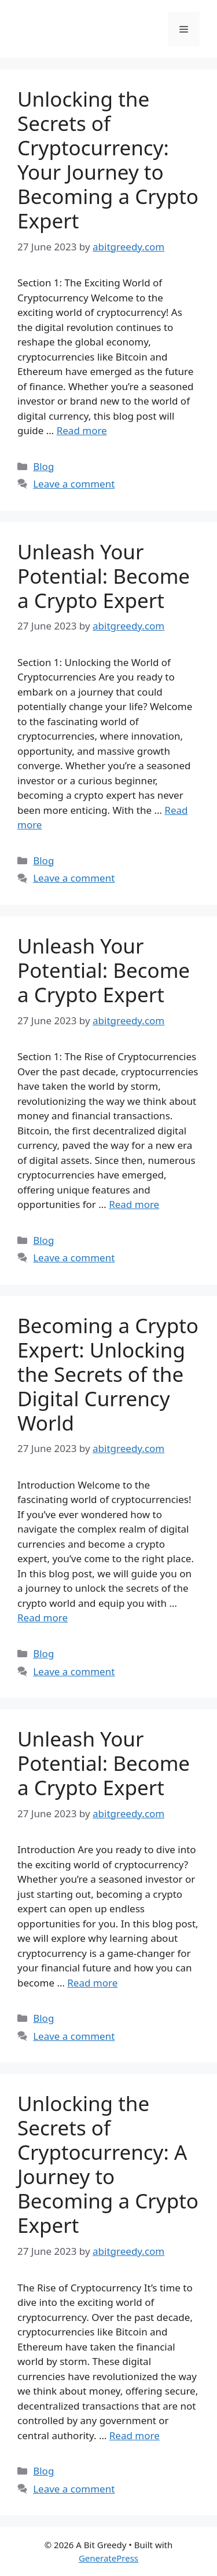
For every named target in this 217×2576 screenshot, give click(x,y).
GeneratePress (108, 2558)
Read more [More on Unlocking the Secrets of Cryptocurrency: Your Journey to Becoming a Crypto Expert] (82, 430)
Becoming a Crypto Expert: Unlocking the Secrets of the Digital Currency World (107, 1374)
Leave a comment (74, 483)
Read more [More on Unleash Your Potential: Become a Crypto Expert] (134, 1204)
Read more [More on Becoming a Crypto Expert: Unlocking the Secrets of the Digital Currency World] (42, 1617)
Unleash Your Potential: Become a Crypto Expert (103, 576)
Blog (43, 466)
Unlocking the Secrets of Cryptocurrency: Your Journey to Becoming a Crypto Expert (107, 159)
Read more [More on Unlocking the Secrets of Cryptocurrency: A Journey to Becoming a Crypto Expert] (134, 2435)
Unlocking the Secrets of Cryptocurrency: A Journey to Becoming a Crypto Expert (107, 2164)
